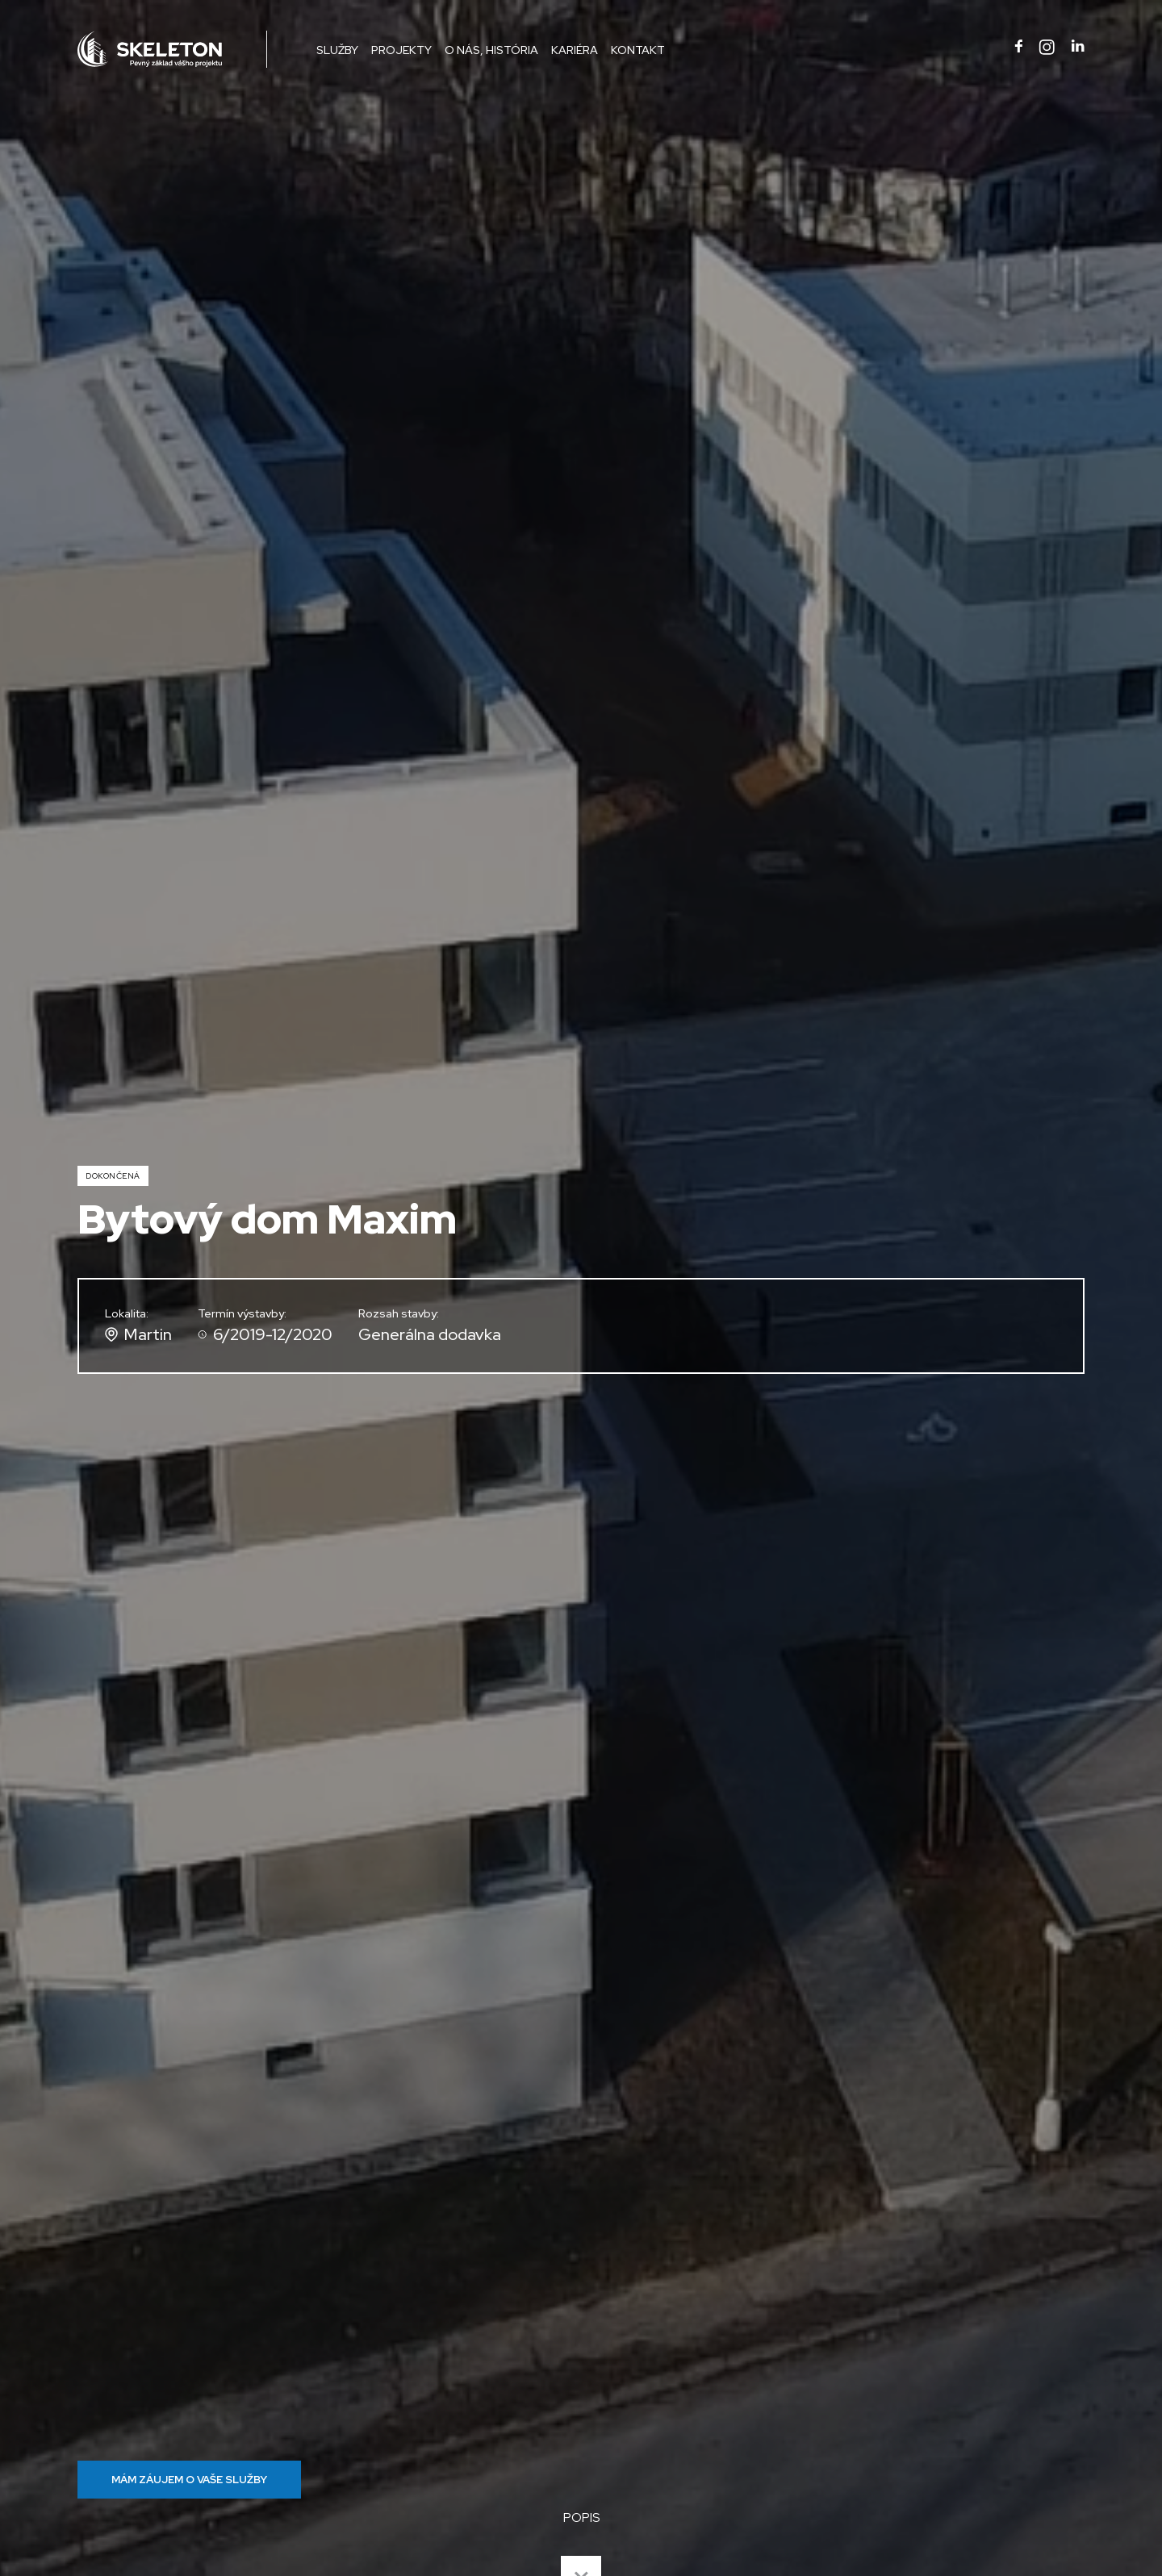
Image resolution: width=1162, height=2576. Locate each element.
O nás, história (491, 50)
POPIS (581, 2517)
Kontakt (638, 50)
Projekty (401, 50)
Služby (337, 50)
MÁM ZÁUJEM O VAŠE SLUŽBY (189, 2479)
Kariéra (574, 50)
